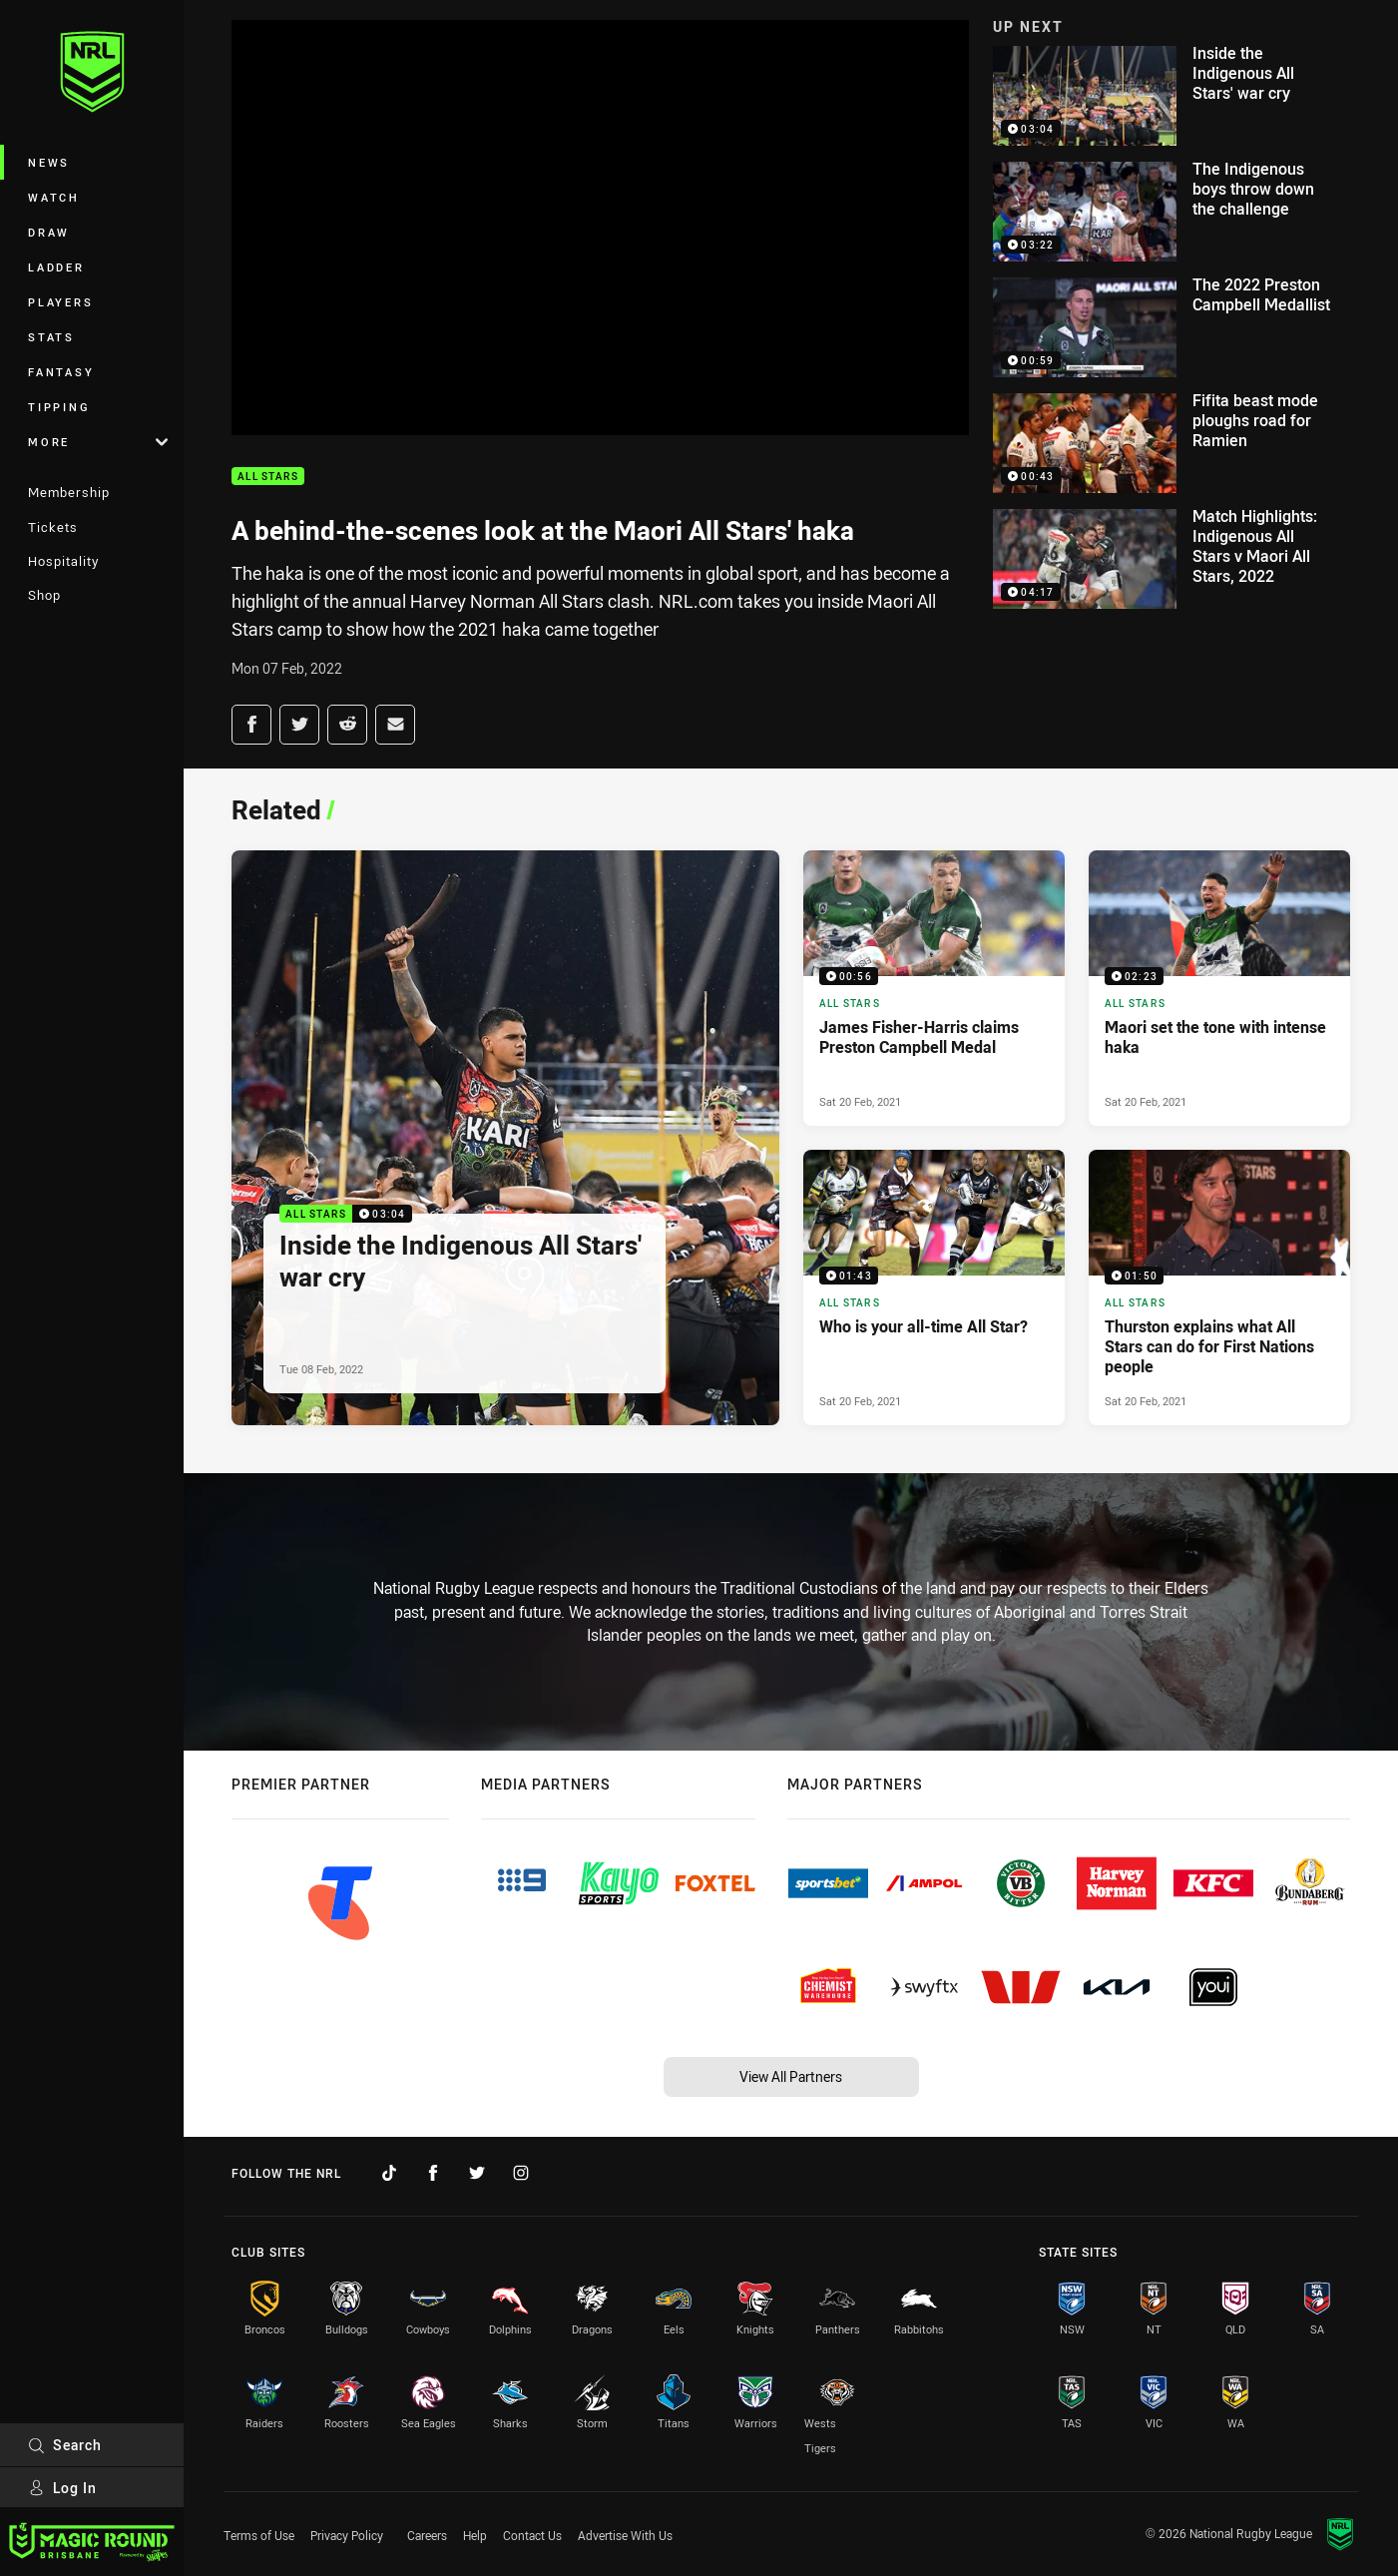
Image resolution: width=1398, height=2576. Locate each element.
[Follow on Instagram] (521, 2173)
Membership (69, 492)
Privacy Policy (346, 2535)
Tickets (53, 527)
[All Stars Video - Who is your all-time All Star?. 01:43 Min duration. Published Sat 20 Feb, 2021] (934, 1287)
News (49, 162)
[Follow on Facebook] (433, 2173)
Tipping (59, 406)
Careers (427, 2535)
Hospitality (63, 561)
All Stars (267, 476)
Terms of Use (259, 2535)
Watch (54, 197)
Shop (44, 595)
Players (60, 301)
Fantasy (61, 371)
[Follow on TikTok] (389, 2173)
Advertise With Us (625, 2535)
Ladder (56, 266)
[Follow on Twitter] (477, 2173)
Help (475, 2535)
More (98, 441)
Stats (51, 336)
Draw (49, 232)
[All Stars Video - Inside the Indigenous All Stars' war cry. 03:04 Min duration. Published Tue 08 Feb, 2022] (505, 1137)
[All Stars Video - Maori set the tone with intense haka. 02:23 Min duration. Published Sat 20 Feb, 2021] (1219, 988)
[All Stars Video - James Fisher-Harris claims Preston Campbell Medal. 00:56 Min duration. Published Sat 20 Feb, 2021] (934, 988)
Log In (62, 2487)
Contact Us (532, 2535)
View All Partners (790, 2076)
